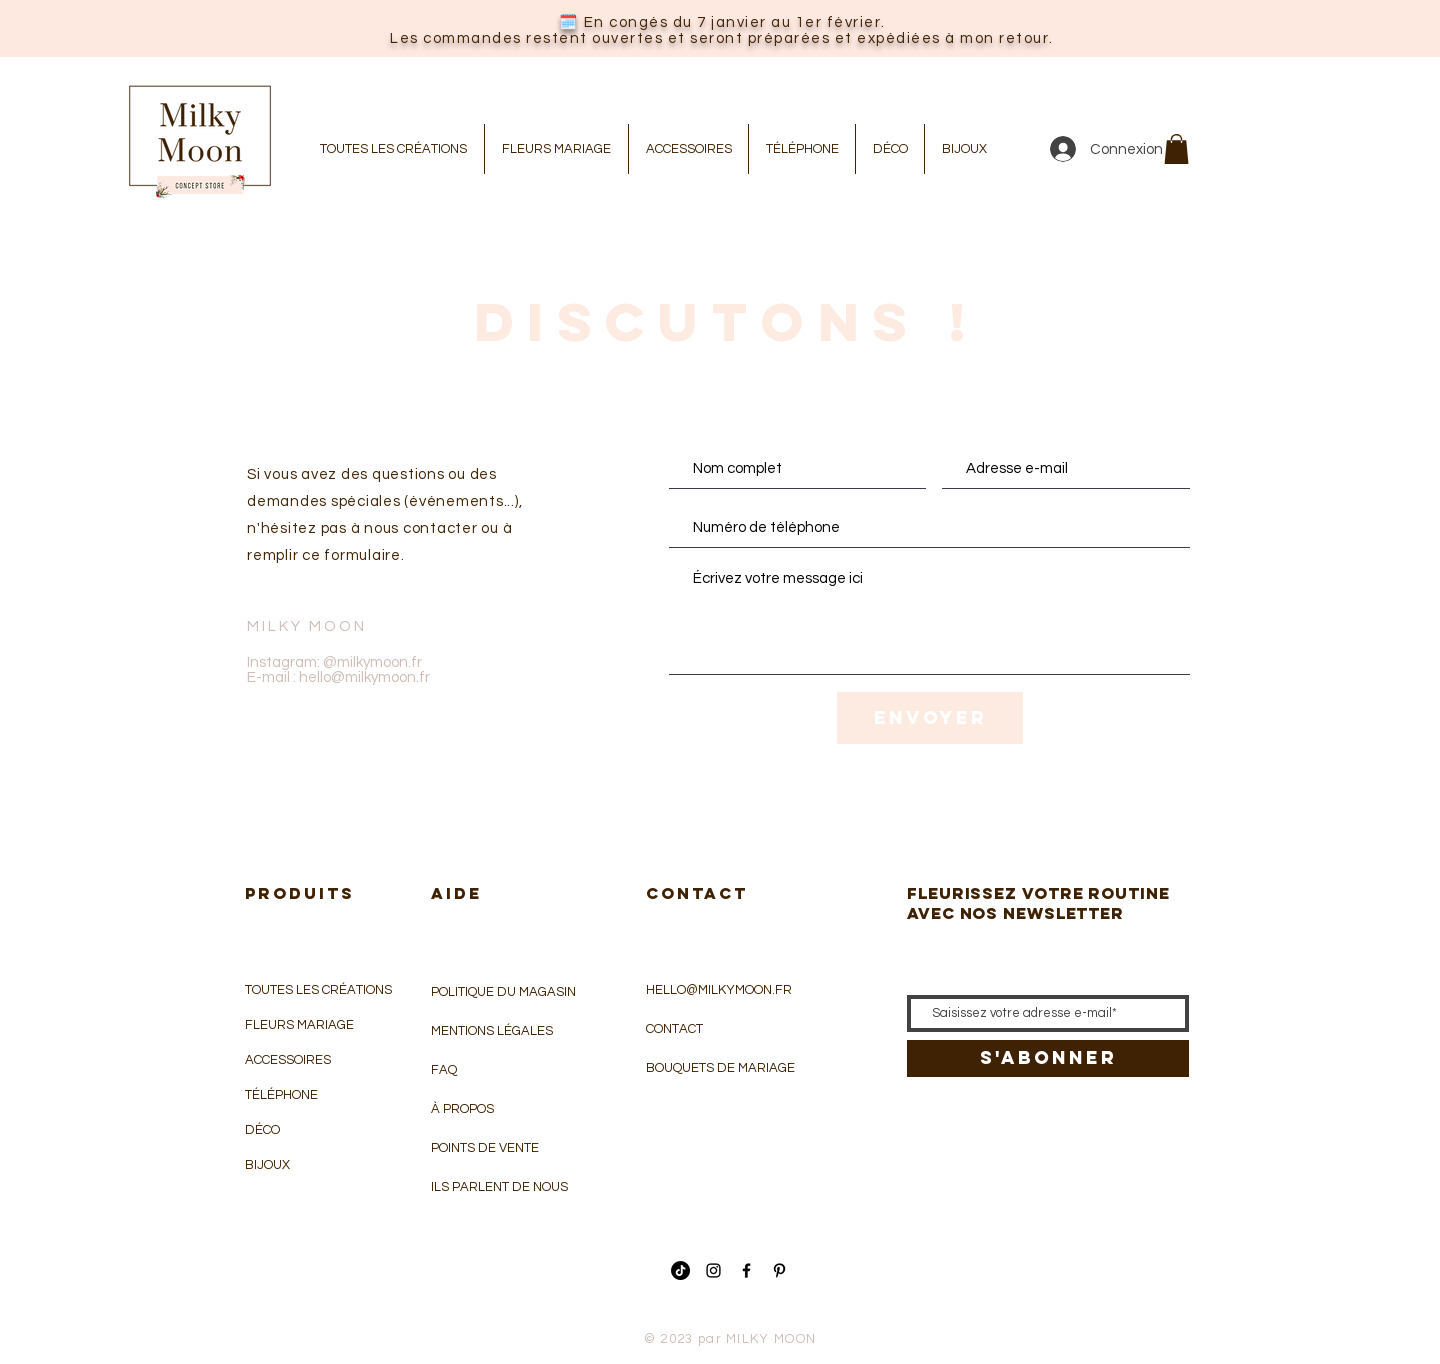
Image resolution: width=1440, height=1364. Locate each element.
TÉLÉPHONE (281, 1095)
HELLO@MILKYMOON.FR (719, 990)
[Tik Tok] (680, 1270)
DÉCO (262, 1130)
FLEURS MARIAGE (299, 1025)
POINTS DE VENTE (485, 1148)
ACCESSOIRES (288, 1060)
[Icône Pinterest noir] (779, 1270)
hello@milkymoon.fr (364, 677)
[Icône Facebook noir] (746, 1270)
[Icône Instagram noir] (713, 1270)
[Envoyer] (930, 718)
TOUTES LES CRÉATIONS (318, 990)
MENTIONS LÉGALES (492, 1031)
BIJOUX (267, 1165)
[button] (1176, 149)
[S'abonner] (1048, 1058)
